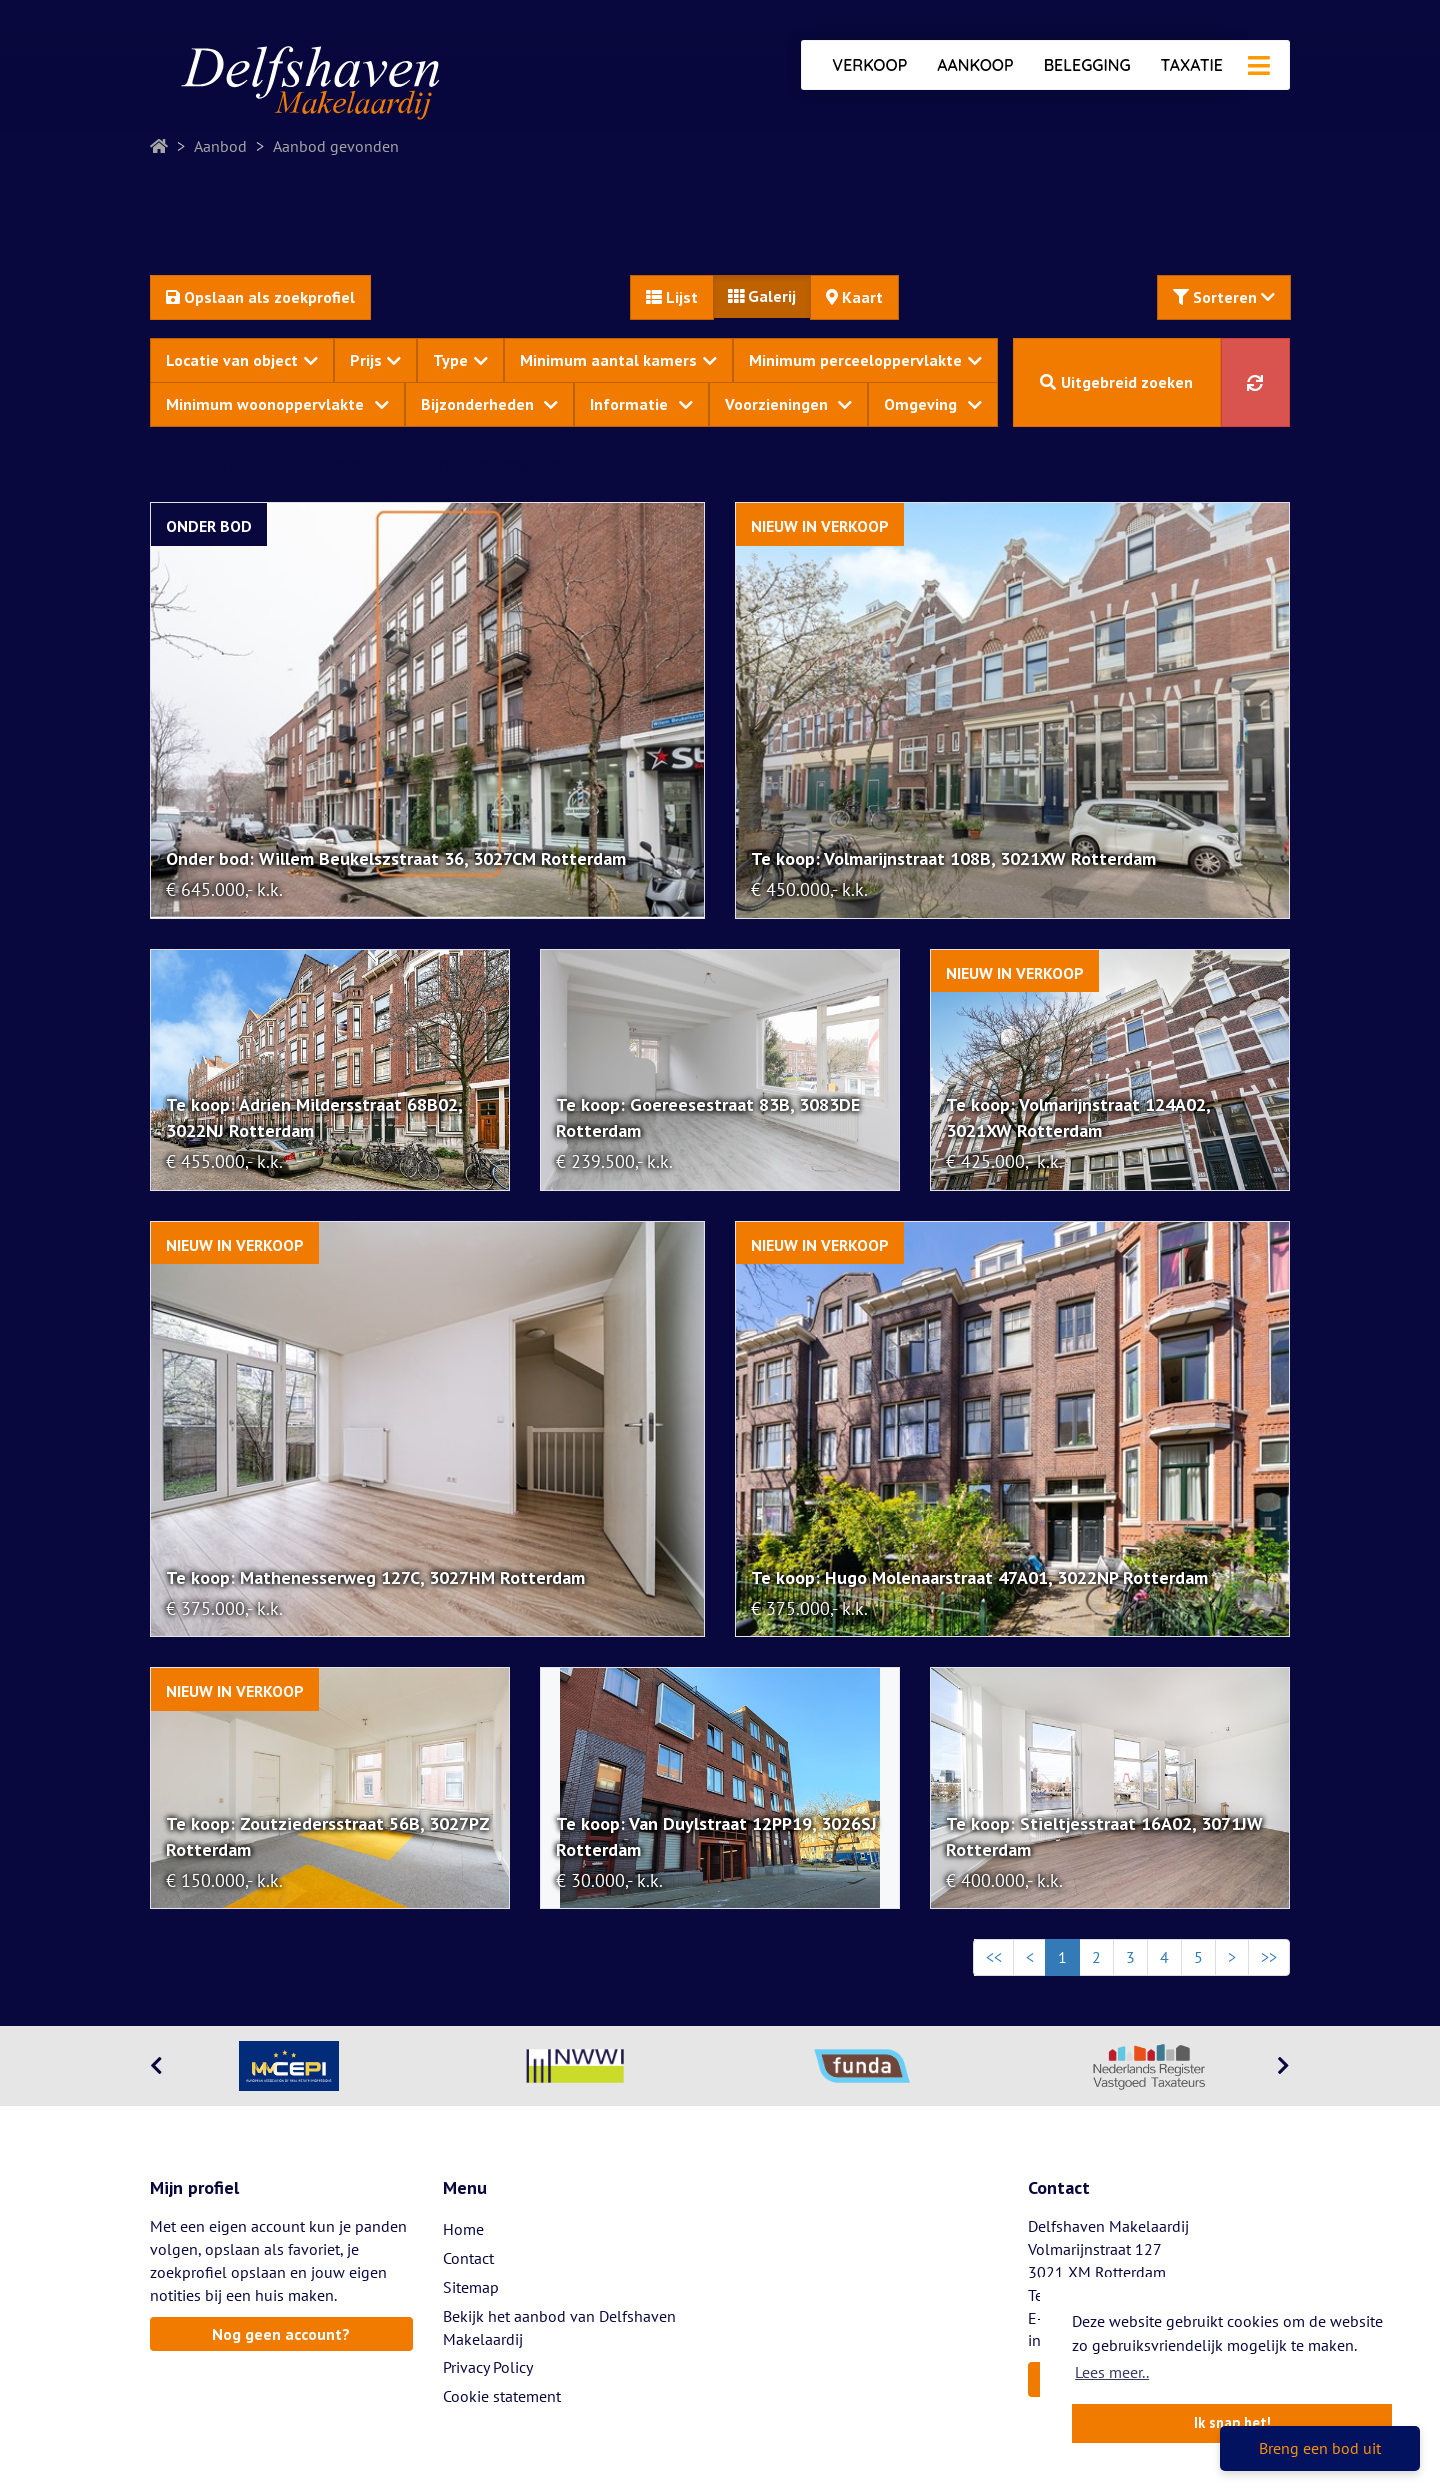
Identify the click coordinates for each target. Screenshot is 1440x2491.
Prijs (376, 360)
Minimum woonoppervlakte (277, 404)
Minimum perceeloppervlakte (865, 360)
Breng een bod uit (1320, 2448)
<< (994, 1957)
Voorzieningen (789, 404)
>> (1269, 1957)
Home (463, 2229)
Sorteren (1224, 297)
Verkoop (869, 65)
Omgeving (933, 404)
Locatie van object (242, 360)
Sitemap (471, 2287)
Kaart (854, 297)
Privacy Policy (488, 2367)
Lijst (672, 297)
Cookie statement (502, 2396)
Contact (468, 2258)
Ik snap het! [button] (1232, 2422)
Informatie (641, 404)
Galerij (762, 296)
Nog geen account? (281, 2334)
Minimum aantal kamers (618, 360)
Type (460, 360)
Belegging (1087, 65)
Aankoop (975, 65)
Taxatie (1192, 65)
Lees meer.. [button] (1112, 2372)
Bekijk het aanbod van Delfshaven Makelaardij (559, 2327)
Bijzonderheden (490, 404)
